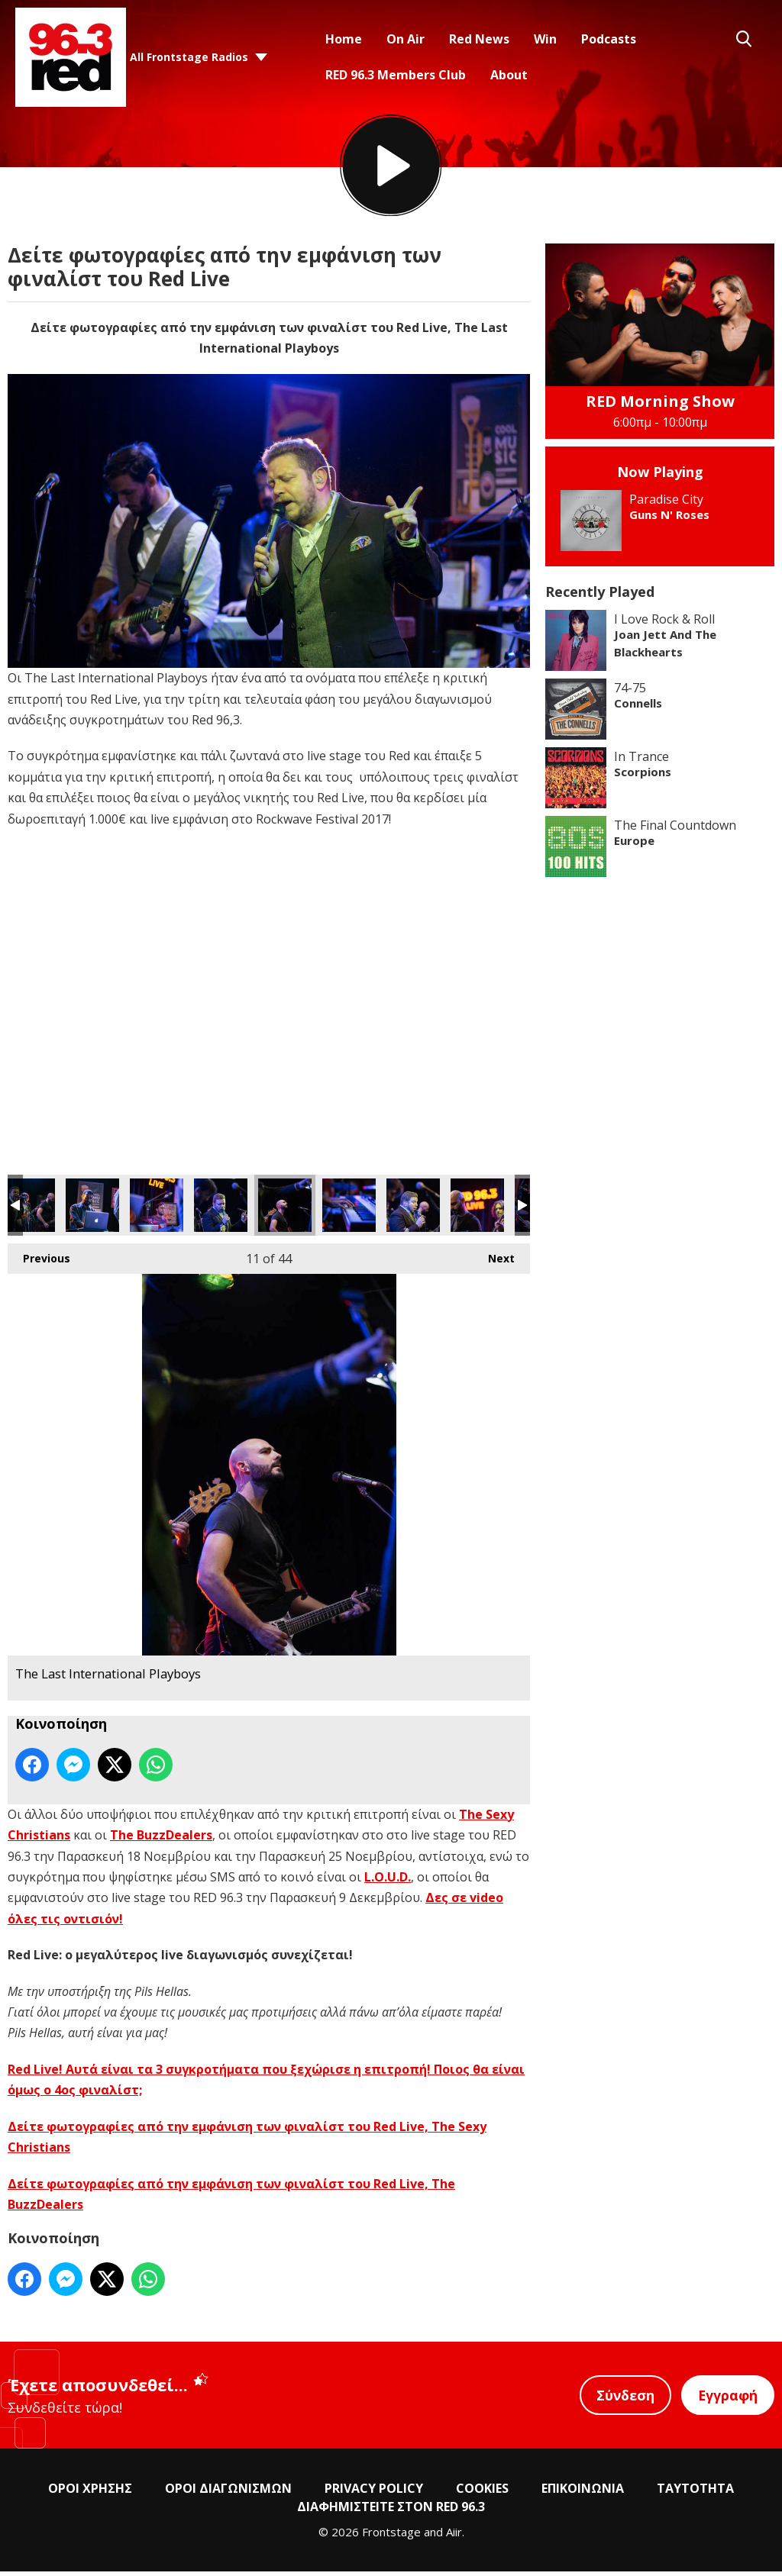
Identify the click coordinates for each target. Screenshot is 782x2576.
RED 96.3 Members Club (395, 74)
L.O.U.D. (387, 1882)
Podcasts (608, 39)
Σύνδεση (623, 2400)
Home (343, 39)
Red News (479, 39)
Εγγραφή (727, 2400)
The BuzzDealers (161, 1840)
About (509, 74)
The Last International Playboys (28, 1210)
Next (494, 1260)
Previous (39, 1260)
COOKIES (482, 2493)
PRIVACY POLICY (374, 2493)
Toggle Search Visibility (743, 39)
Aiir (454, 2537)
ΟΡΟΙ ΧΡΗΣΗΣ (90, 2493)
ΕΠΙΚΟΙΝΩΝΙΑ (582, 2493)
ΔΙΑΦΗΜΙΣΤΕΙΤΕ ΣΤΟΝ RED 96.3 (391, 2511)
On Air (405, 39)
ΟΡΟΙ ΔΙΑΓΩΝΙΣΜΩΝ (228, 2493)
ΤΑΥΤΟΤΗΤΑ (695, 2493)
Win (545, 39)
